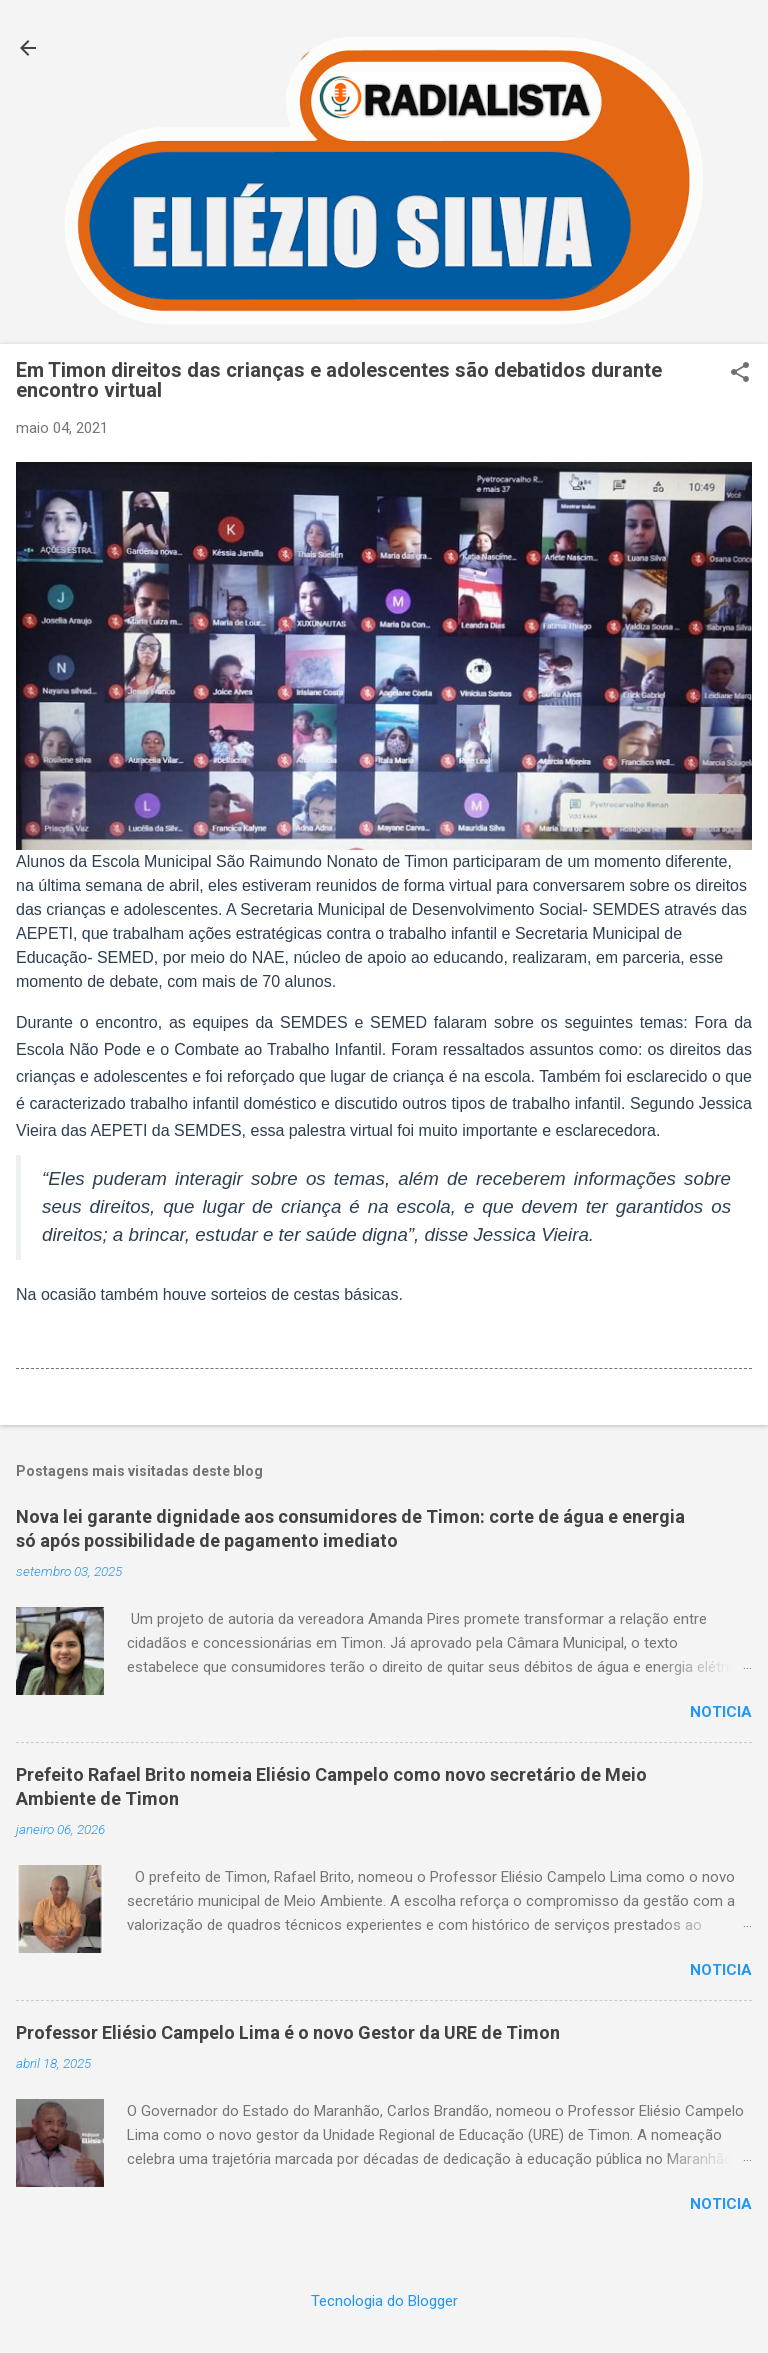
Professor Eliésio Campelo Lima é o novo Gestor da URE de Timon (288, 2032)
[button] (740, 374)
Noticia (721, 1712)
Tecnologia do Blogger (384, 2301)
